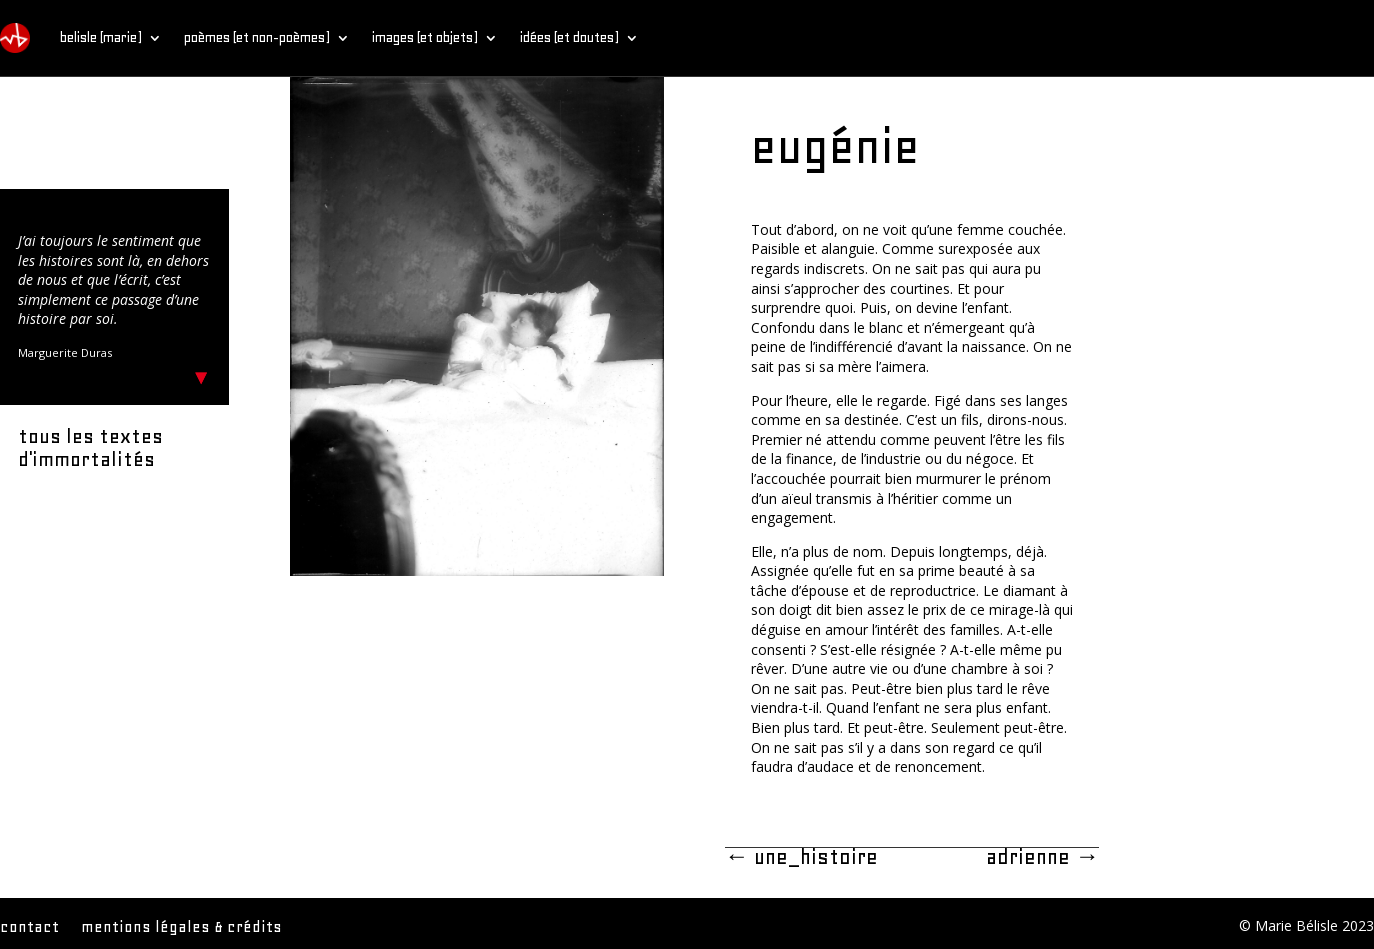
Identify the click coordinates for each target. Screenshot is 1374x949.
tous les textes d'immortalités (90, 448)
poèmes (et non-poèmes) (257, 37)
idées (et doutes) (569, 37)
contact (29, 928)
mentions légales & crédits (181, 928)
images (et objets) (425, 37)
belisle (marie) (101, 37)
